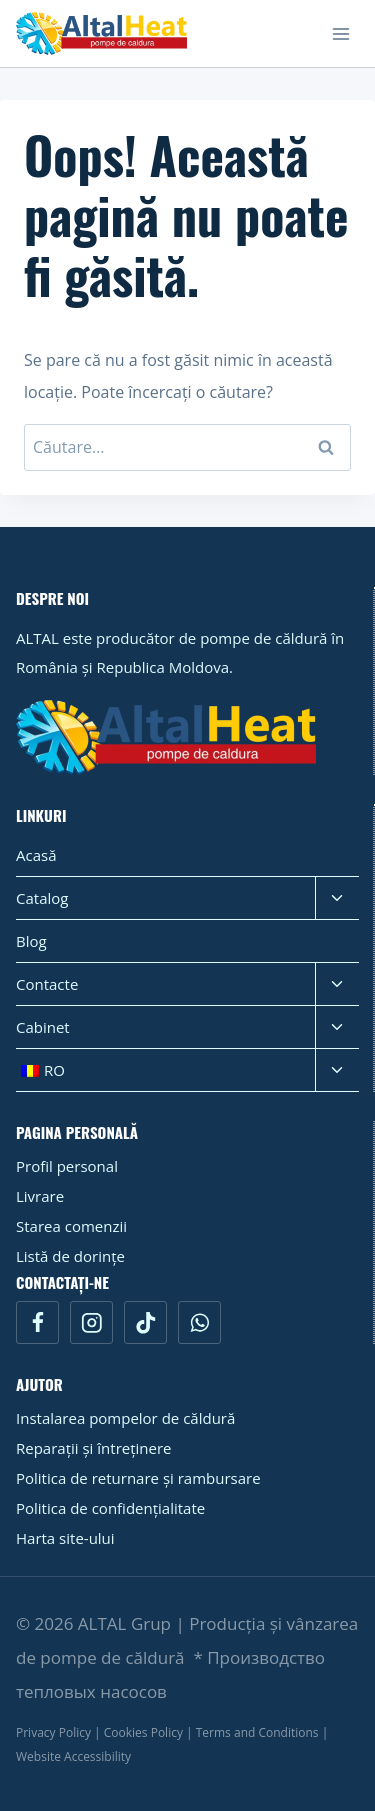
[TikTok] (145, 1322)
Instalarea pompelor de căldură (125, 1418)
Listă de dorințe (70, 1256)
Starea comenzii (71, 1226)
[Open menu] (340, 33)
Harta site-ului (65, 1538)
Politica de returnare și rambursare (138, 1478)
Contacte (47, 984)
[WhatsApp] (199, 1322)
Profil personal (67, 1166)
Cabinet (43, 1027)
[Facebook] (37, 1322)
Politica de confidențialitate (110, 1508)
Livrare (40, 1196)
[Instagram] (91, 1322)
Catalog (42, 898)
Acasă (36, 855)
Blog (31, 941)
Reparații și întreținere (94, 1448)
